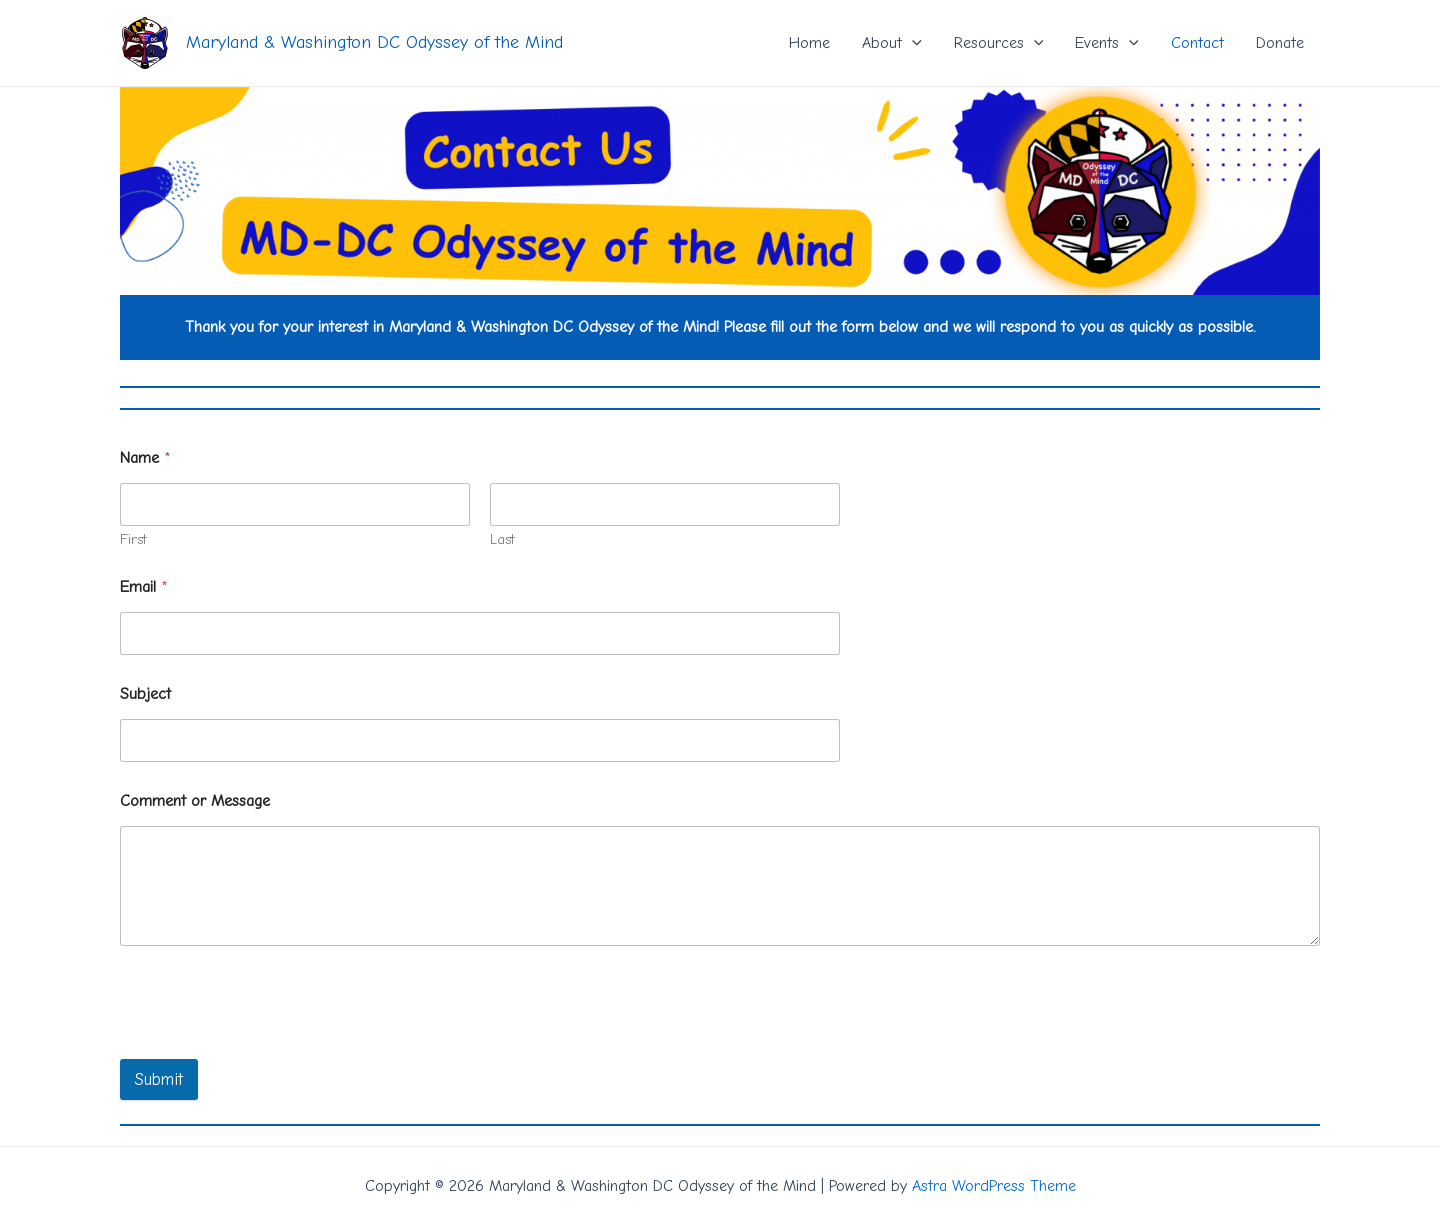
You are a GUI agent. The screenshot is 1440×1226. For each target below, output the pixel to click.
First (133, 539)
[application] (912, 43)
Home (809, 43)
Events (1107, 43)
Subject (145, 694)
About (892, 43)
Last (502, 539)
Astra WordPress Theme (994, 1186)
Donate (1280, 43)
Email (144, 587)
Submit (159, 1079)
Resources (999, 43)
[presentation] (272, 1046)
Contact (1197, 43)
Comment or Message (195, 801)
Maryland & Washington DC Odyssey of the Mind (374, 42)
